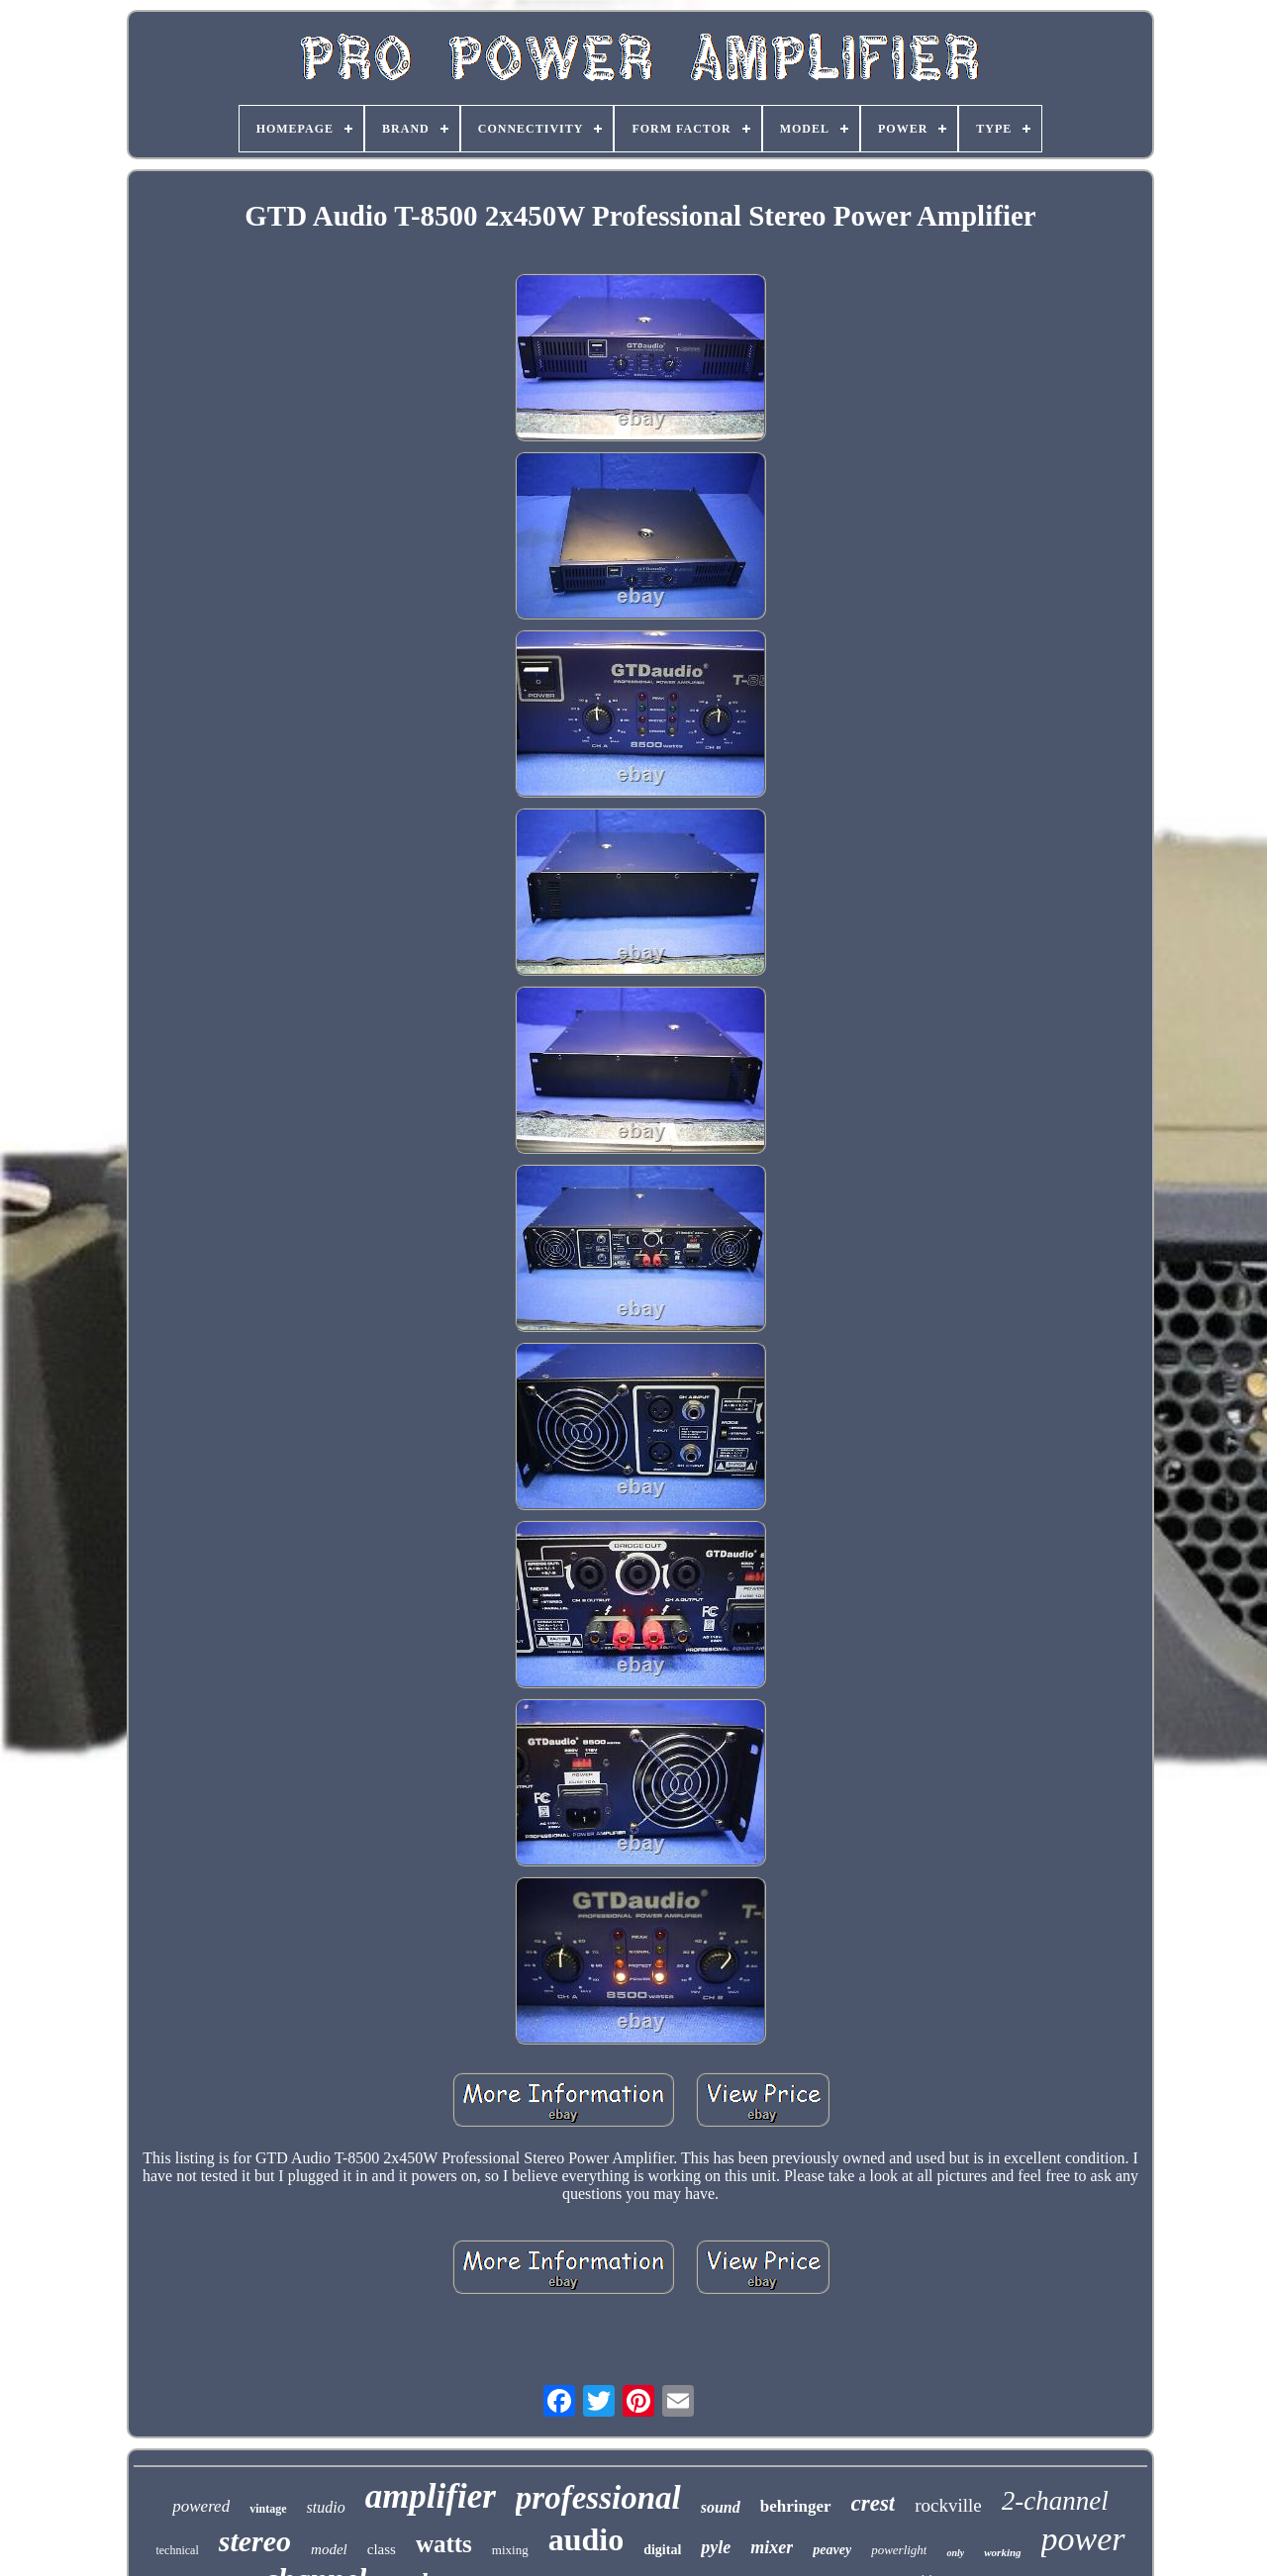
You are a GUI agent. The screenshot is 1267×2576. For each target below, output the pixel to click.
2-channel (1055, 2501)
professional (598, 2498)
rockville (948, 2505)
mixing (510, 2549)
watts (444, 2543)
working (1002, 2552)
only (955, 2552)
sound (720, 2507)
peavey (832, 2549)
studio (326, 2507)
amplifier (430, 2496)
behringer (795, 2506)
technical (176, 2550)
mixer (771, 2547)
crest (873, 2503)
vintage (267, 2509)
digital (662, 2549)
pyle (716, 2547)
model (329, 2549)
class (381, 2549)
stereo (255, 2541)
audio (586, 2539)
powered (201, 2506)
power (1083, 2539)
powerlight (898, 2549)
